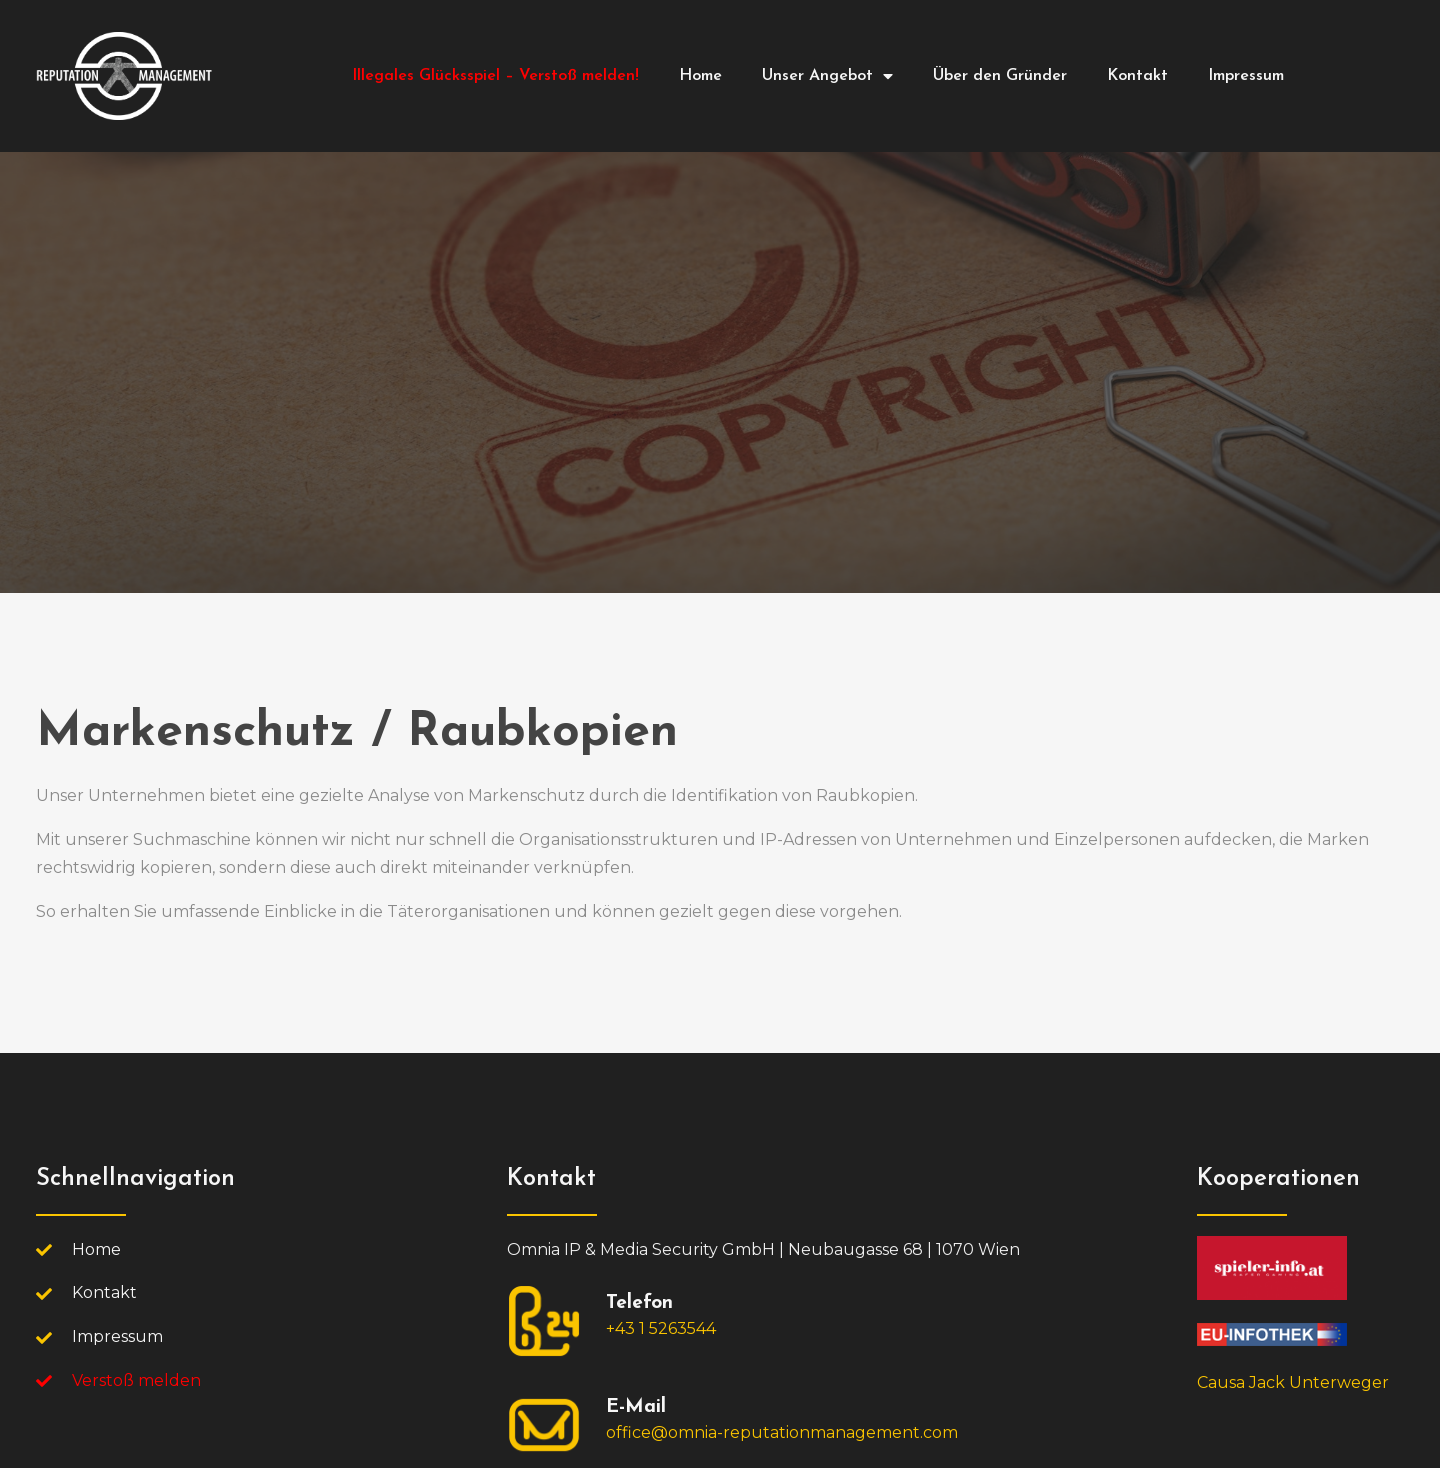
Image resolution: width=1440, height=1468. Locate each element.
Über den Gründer (1000, 76)
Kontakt (1137, 76)
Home (700, 76)
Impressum (1246, 76)
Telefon (639, 1303)
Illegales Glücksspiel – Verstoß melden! (495, 76)
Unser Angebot (827, 76)
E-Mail (636, 1407)
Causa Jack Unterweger (1293, 1382)
